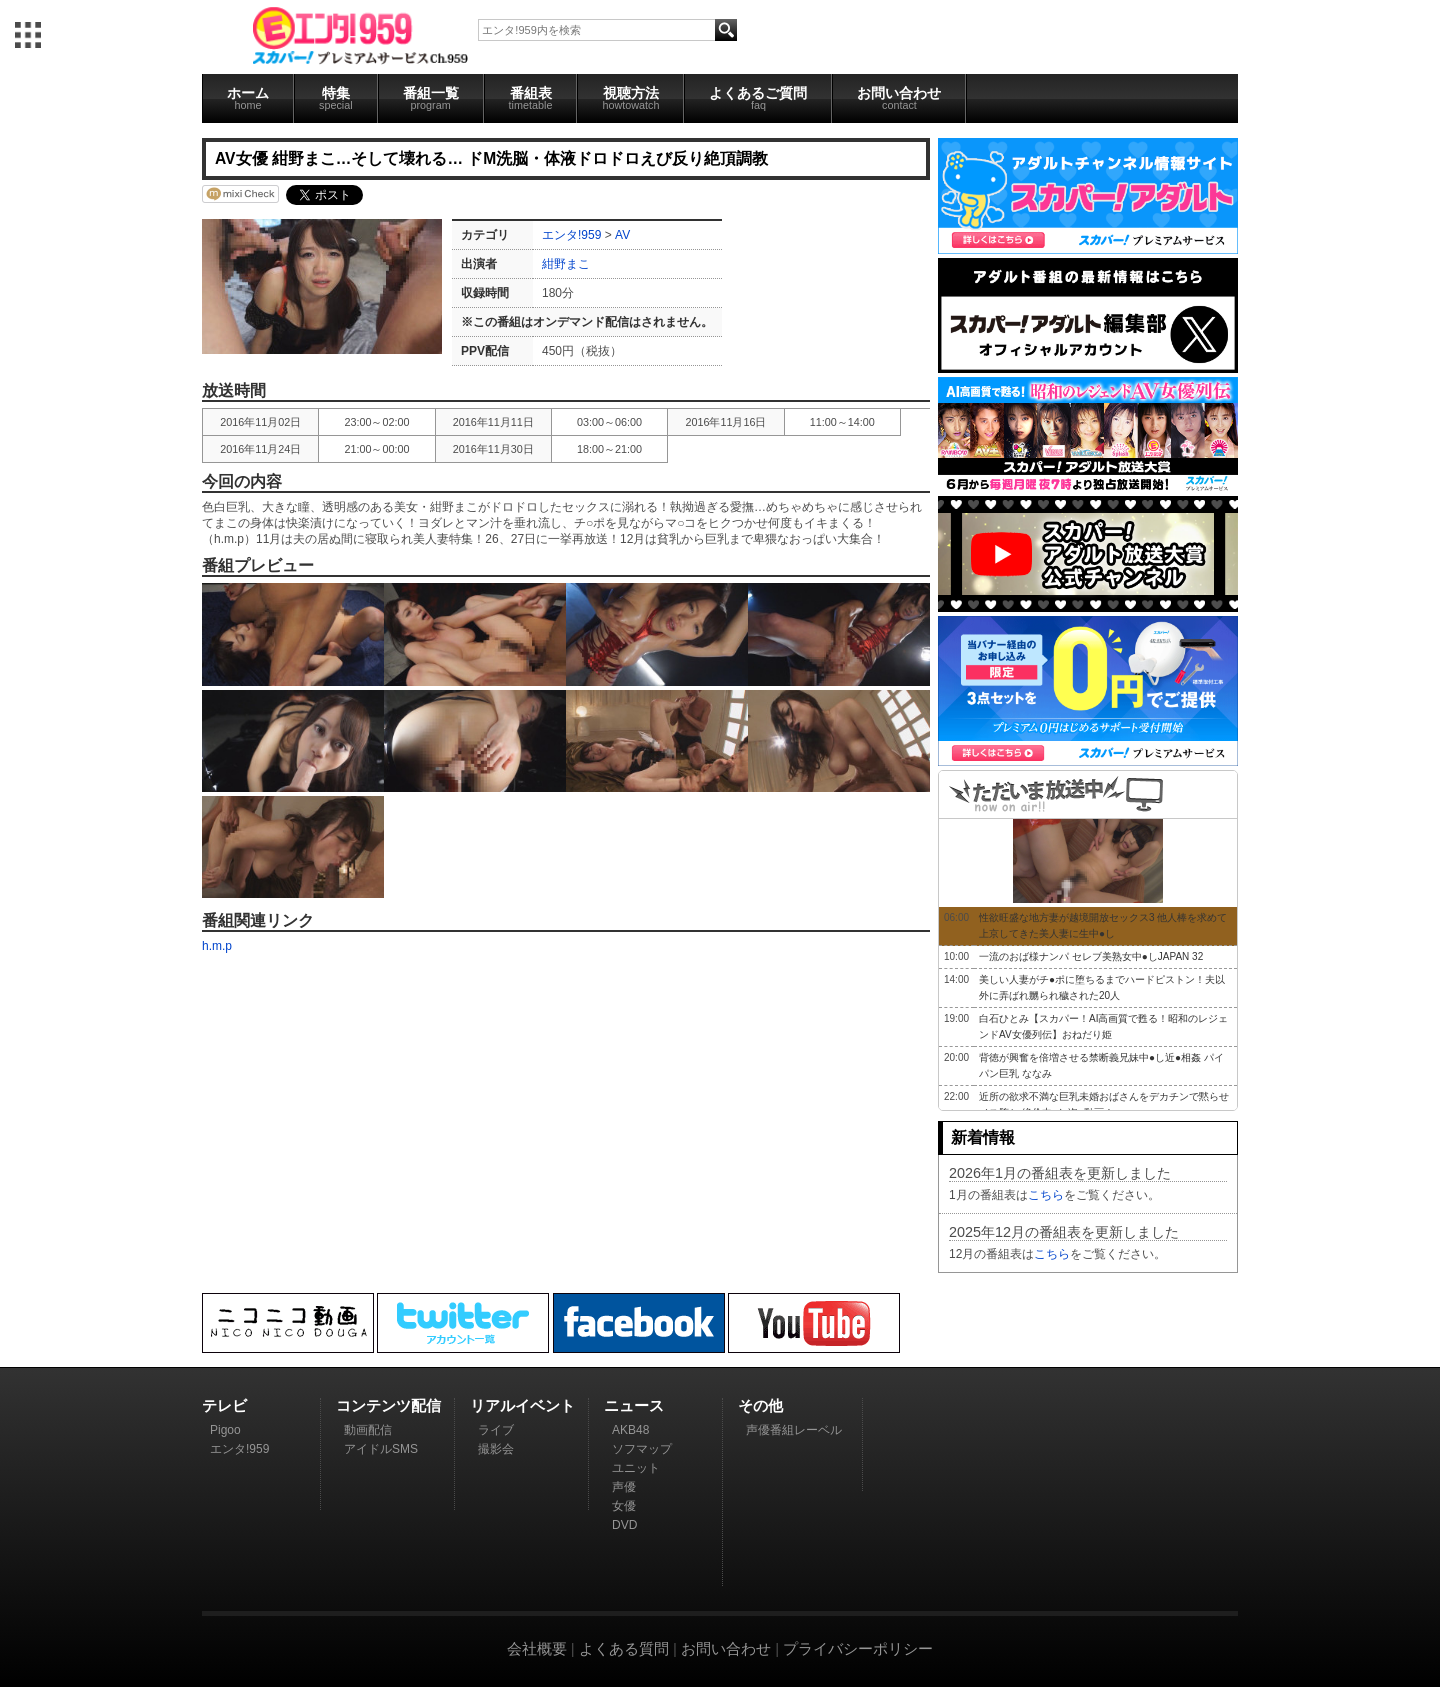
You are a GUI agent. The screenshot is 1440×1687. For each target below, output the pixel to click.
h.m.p (217, 946)
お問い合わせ (899, 98)
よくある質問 (624, 1648)
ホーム (248, 98)
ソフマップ (642, 1449)
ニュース (634, 1405)
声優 (624, 1487)
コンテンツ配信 (388, 1405)
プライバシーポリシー (858, 1648)
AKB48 (630, 1430)
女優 (624, 1506)
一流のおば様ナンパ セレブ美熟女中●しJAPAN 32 (1091, 956)
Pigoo (225, 1430)
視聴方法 (630, 98)
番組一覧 (431, 98)
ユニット (636, 1468)
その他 (760, 1405)
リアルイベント (522, 1405)
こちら (1046, 1195)
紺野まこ (566, 264)
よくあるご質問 (758, 98)
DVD (624, 1525)
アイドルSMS (381, 1449)
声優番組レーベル (794, 1430)
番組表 (531, 98)
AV (622, 235)
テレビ (224, 1405)
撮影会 (496, 1449)
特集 (336, 98)
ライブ (496, 1430)
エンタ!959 (571, 235)
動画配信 (368, 1430)
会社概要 (537, 1648)
